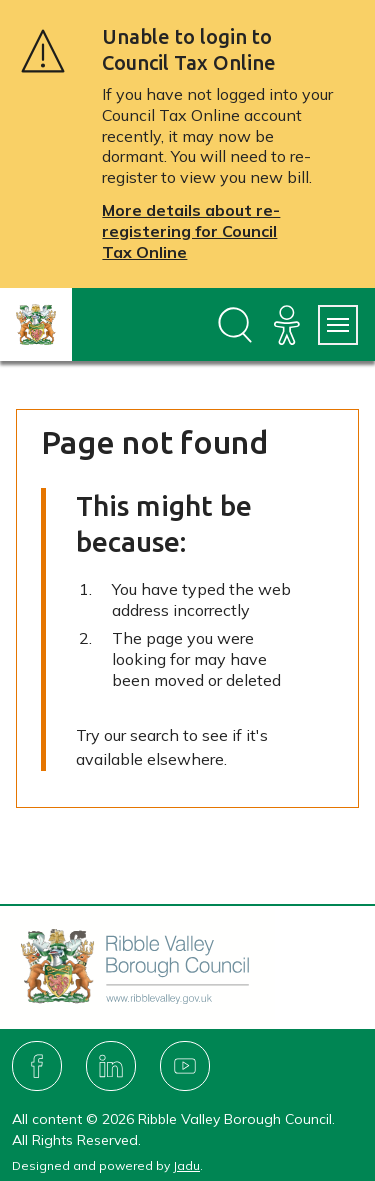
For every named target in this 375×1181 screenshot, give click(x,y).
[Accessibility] (287, 325)
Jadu (186, 1165)
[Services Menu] (338, 325)
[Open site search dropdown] (235, 325)
